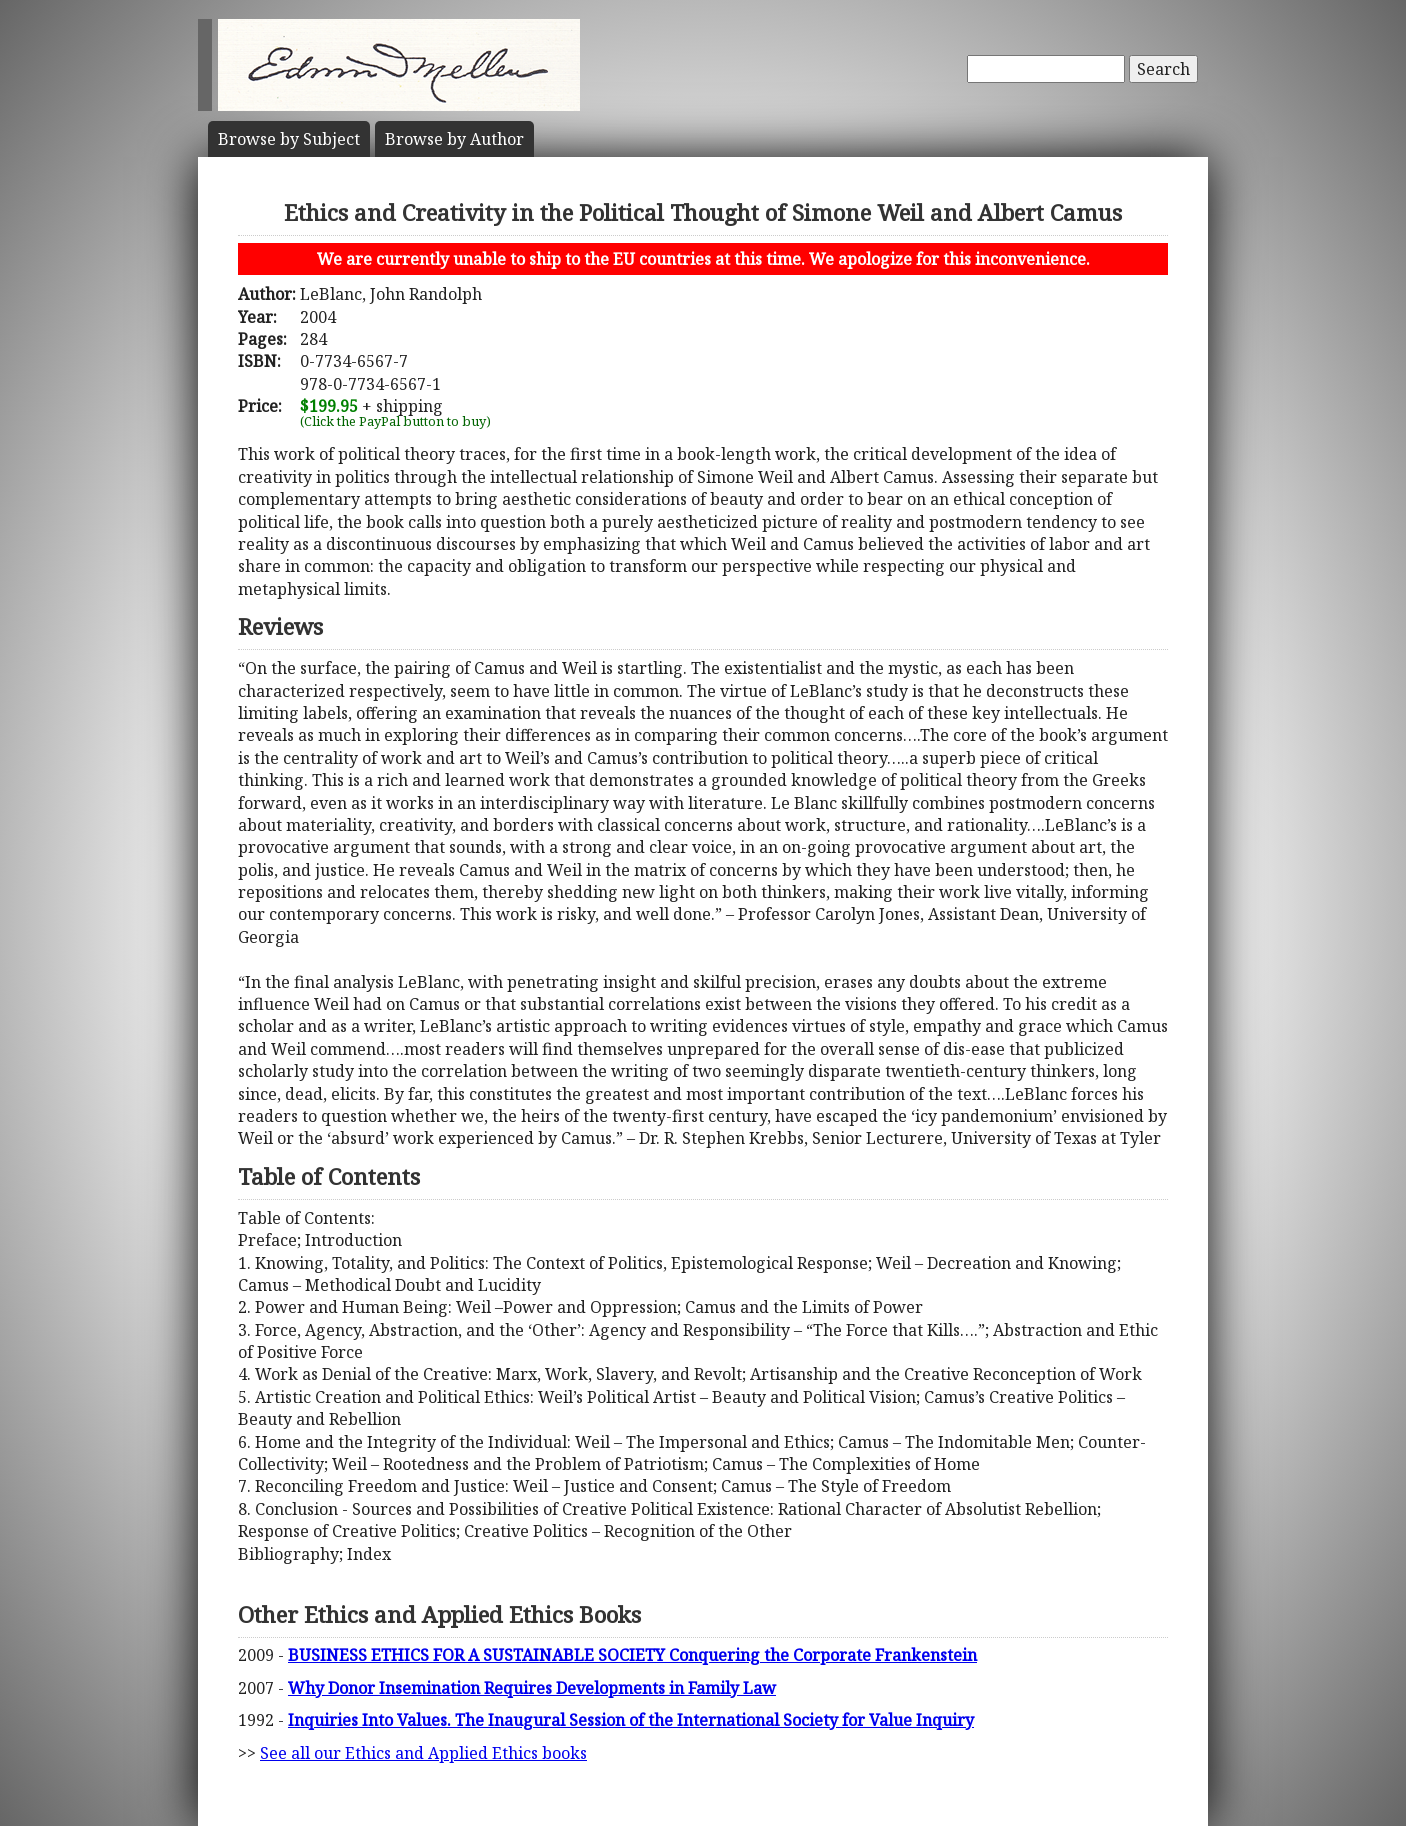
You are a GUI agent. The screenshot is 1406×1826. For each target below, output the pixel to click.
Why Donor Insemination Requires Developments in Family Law (532, 1688)
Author (454, 139)
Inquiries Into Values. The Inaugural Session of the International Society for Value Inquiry (631, 1720)
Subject (289, 139)
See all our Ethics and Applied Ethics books (423, 1753)
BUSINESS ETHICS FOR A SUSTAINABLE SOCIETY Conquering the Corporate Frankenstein (632, 1655)
